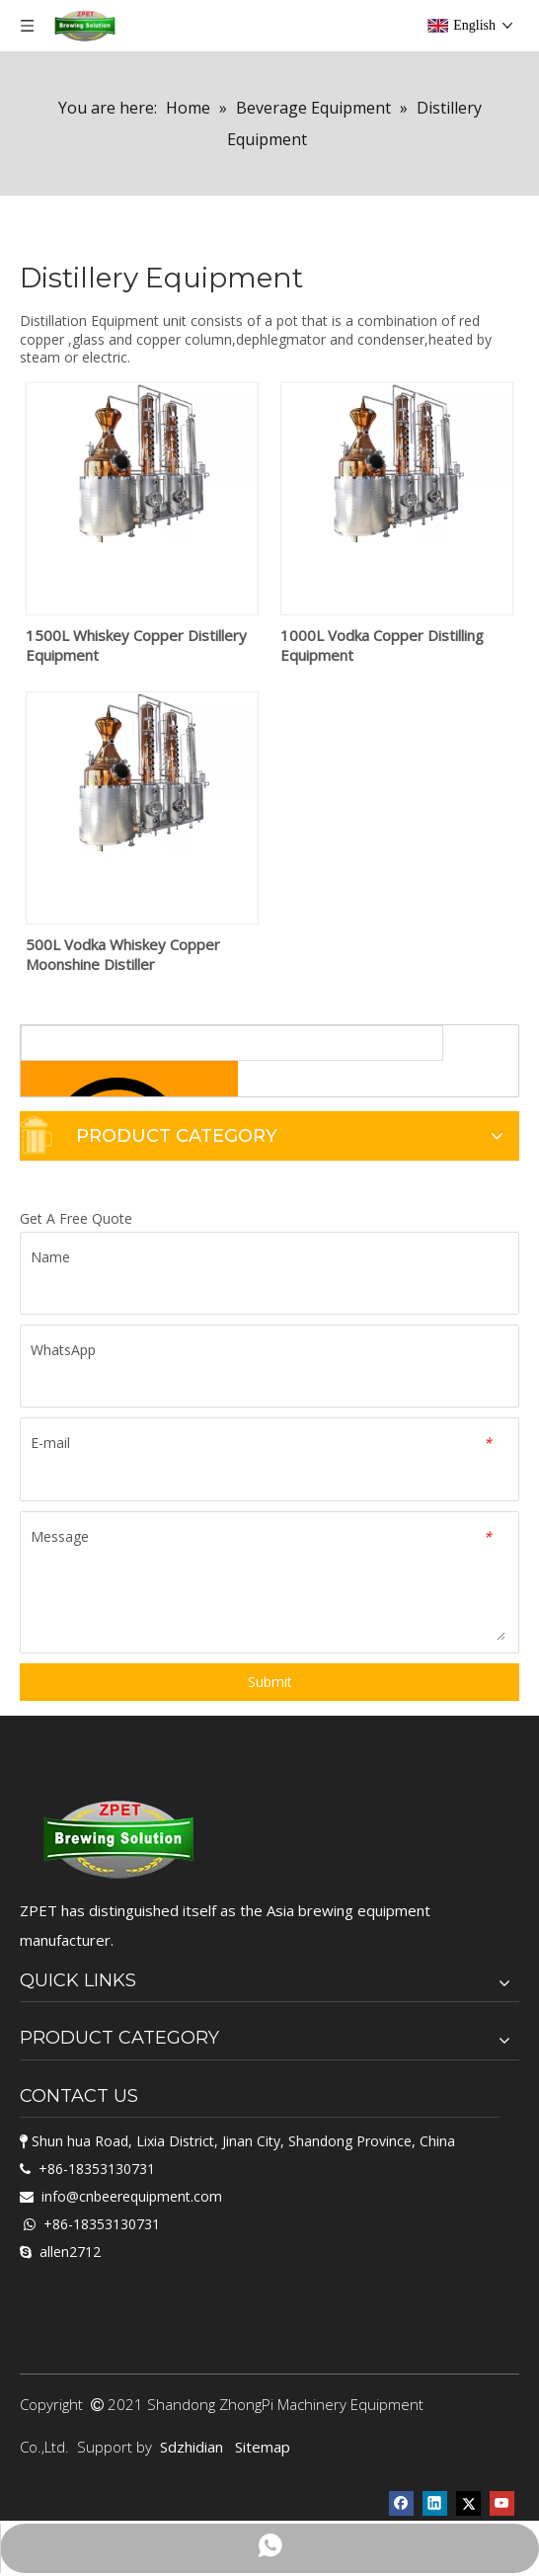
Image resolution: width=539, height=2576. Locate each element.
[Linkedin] (435, 2501)
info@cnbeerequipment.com (131, 2196)
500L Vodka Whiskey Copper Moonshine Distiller (123, 954)
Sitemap (262, 2446)
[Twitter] (468, 2501)
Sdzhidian (191, 2446)
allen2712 (70, 2251)
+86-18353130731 (96, 2168)
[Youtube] (502, 2501)
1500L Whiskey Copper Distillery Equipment (136, 645)
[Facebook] (401, 2501)
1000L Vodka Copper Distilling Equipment (382, 645)
